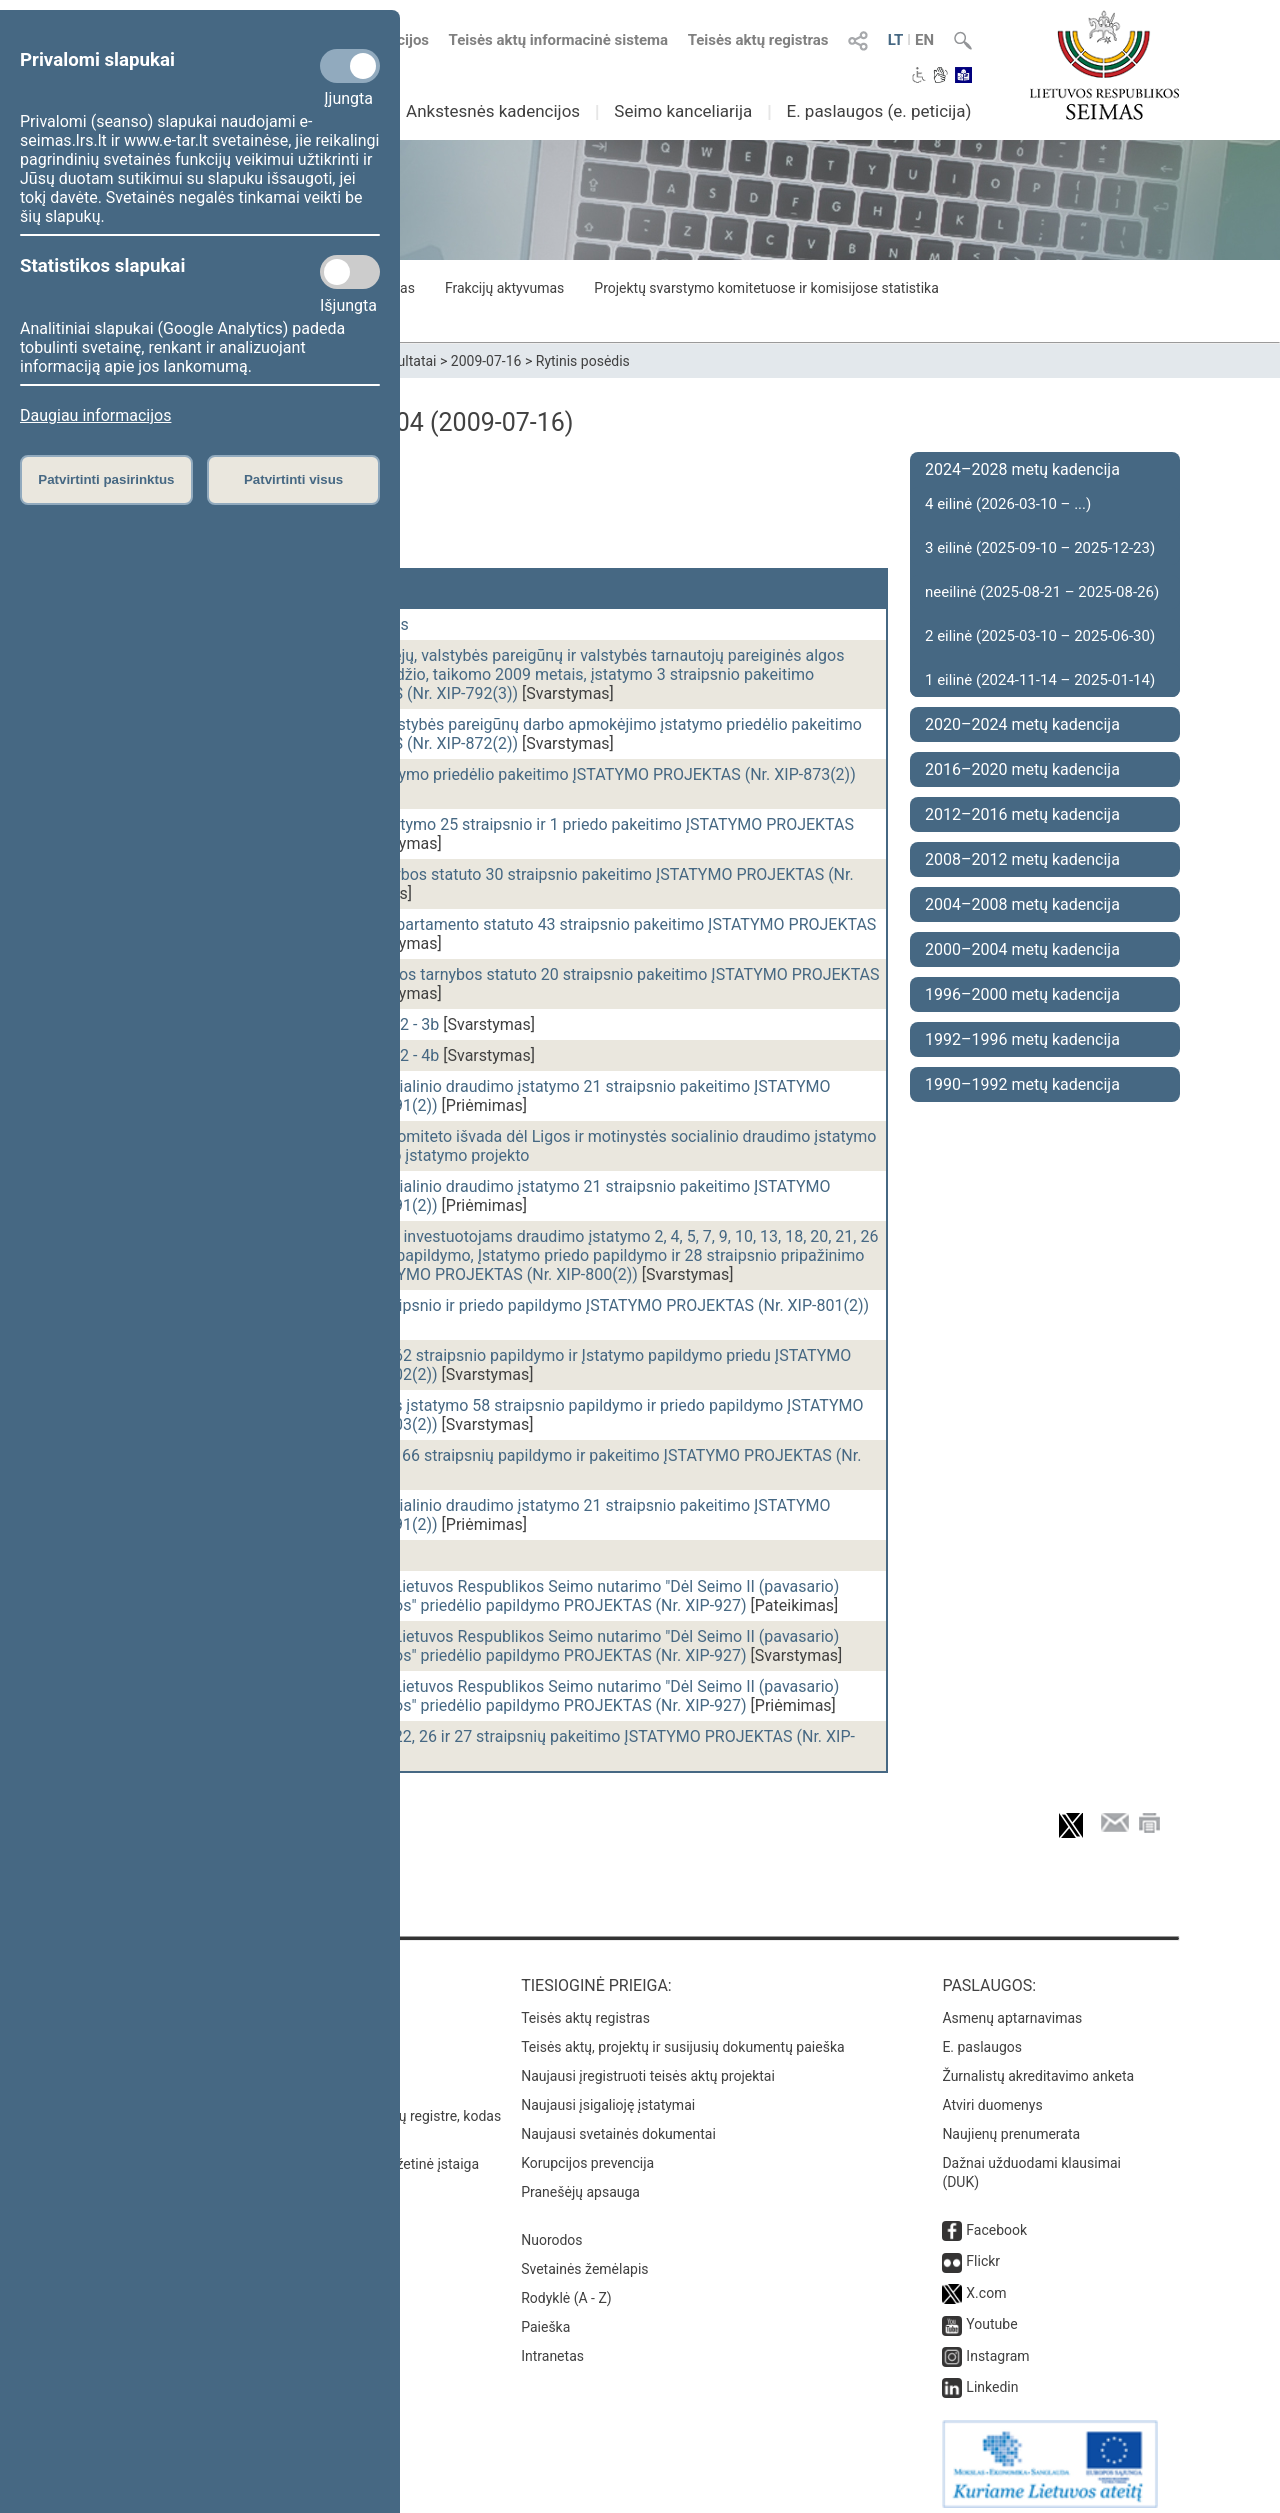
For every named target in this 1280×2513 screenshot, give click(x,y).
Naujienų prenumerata (1011, 2124)
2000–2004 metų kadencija (1022, 949)
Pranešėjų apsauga (580, 2182)
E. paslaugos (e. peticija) (878, 111)
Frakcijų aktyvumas (504, 288)
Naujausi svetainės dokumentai (618, 2124)
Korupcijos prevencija (587, 2153)
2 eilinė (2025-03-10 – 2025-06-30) (1040, 636)
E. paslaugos (982, 2037)
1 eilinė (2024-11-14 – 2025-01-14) (1040, 680)
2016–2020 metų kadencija (1022, 769)
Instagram (997, 2346)
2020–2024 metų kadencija (1022, 724)
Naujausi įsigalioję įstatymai (608, 2095)
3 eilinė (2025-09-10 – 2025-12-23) (1040, 548)
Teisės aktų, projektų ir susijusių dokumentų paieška (682, 2037)
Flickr (983, 2251)
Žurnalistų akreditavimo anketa (1038, 2066)
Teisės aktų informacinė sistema (559, 40)
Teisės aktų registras (758, 40)
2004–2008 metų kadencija (1022, 904)
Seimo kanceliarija (683, 111)
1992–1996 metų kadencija (1022, 1039)
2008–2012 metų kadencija (1022, 859)
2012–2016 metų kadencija (1022, 814)
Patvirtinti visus (293, 479)
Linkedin (992, 2377)
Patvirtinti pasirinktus (106, 479)
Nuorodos (551, 2230)
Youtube (991, 2314)
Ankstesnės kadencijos (493, 111)
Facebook (996, 2220)
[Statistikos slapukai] (350, 272)
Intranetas (552, 2346)
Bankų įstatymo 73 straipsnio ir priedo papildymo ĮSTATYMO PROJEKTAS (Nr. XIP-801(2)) (552, 1305)
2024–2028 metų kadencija (1022, 469)
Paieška (545, 2317)
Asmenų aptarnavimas (1012, 2008)
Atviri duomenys (992, 2095)
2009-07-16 (486, 361)
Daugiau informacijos (95, 415)
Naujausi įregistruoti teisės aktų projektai (648, 2066)
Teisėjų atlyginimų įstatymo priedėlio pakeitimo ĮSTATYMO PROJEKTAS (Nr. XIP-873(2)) (545, 774)
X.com (986, 2283)
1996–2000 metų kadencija (1022, 994)
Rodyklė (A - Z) (566, 2288)
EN (924, 40)
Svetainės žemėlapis (584, 2259)
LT (896, 40)
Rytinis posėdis (583, 361)
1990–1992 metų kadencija (1022, 1084)
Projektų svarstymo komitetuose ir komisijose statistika (766, 288)
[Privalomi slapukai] (350, 66)
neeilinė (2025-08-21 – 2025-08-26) (1042, 592)
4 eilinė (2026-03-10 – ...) (1008, 504)
